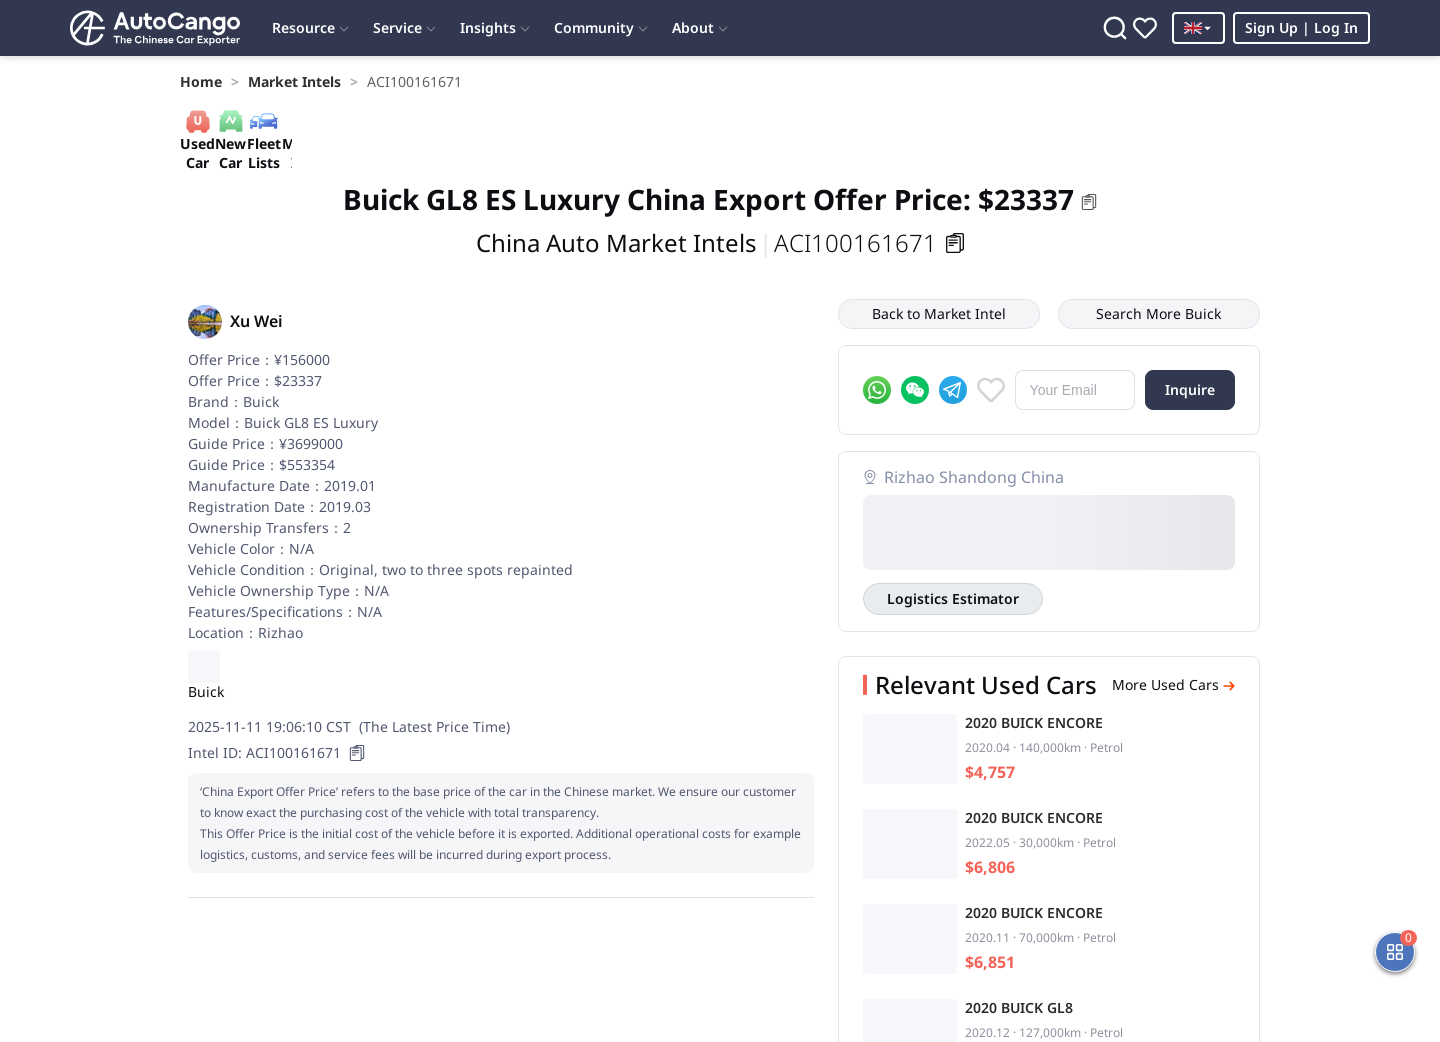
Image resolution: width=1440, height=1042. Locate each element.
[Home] (155, 28)
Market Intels (294, 81)
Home (201, 81)
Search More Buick (1158, 313)
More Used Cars (1173, 685)
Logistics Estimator (953, 598)
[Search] (1115, 28)
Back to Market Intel (939, 313)
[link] (201, 81)
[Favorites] (1145, 28)
